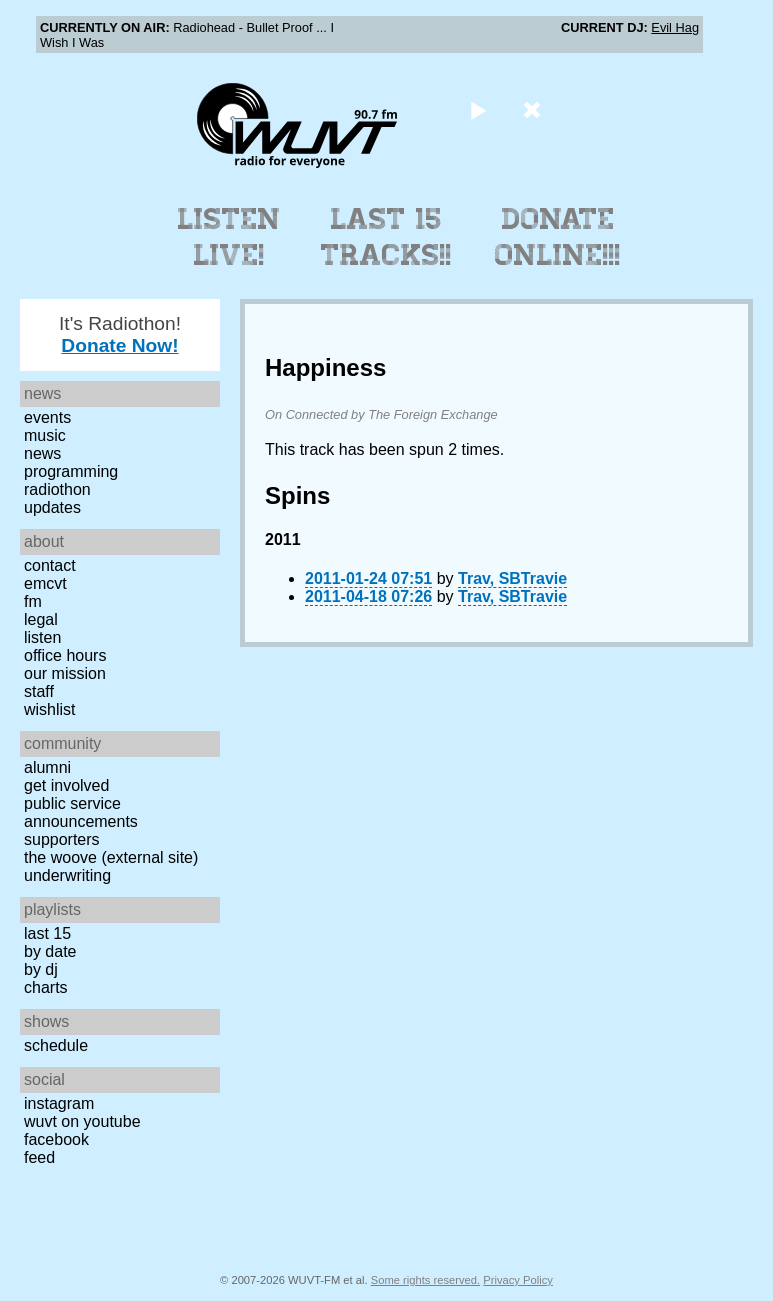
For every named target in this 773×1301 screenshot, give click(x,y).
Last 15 (47, 933)
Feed (39, 1157)
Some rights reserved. (425, 1280)
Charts (46, 987)
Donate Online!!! (558, 237)
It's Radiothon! (120, 334)
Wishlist (50, 709)
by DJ (41, 969)
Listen (42, 637)
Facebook (56, 1139)
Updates (52, 507)
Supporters (62, 839)
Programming (71, 471)
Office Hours (65, 655)
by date (50, 951)
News (42, 453)
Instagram (59, 1103)
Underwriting (67, 875)
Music (45, 435)
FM (33, 601)
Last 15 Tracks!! (386, 237)
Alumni (47, 767)
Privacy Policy (518, 1280)
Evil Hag (675, 27)
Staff (39, 691)
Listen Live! (229, 237)
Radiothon (57, 489)
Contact (50, 565)
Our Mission (65, 673)
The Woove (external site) (111, 857)
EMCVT (45, 583)
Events (47, 417)
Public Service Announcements (81, 812)
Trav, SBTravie (512, 578)
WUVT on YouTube (82, 1121)
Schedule (56, 1045)
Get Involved (66, 785)
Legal (41, 619)
